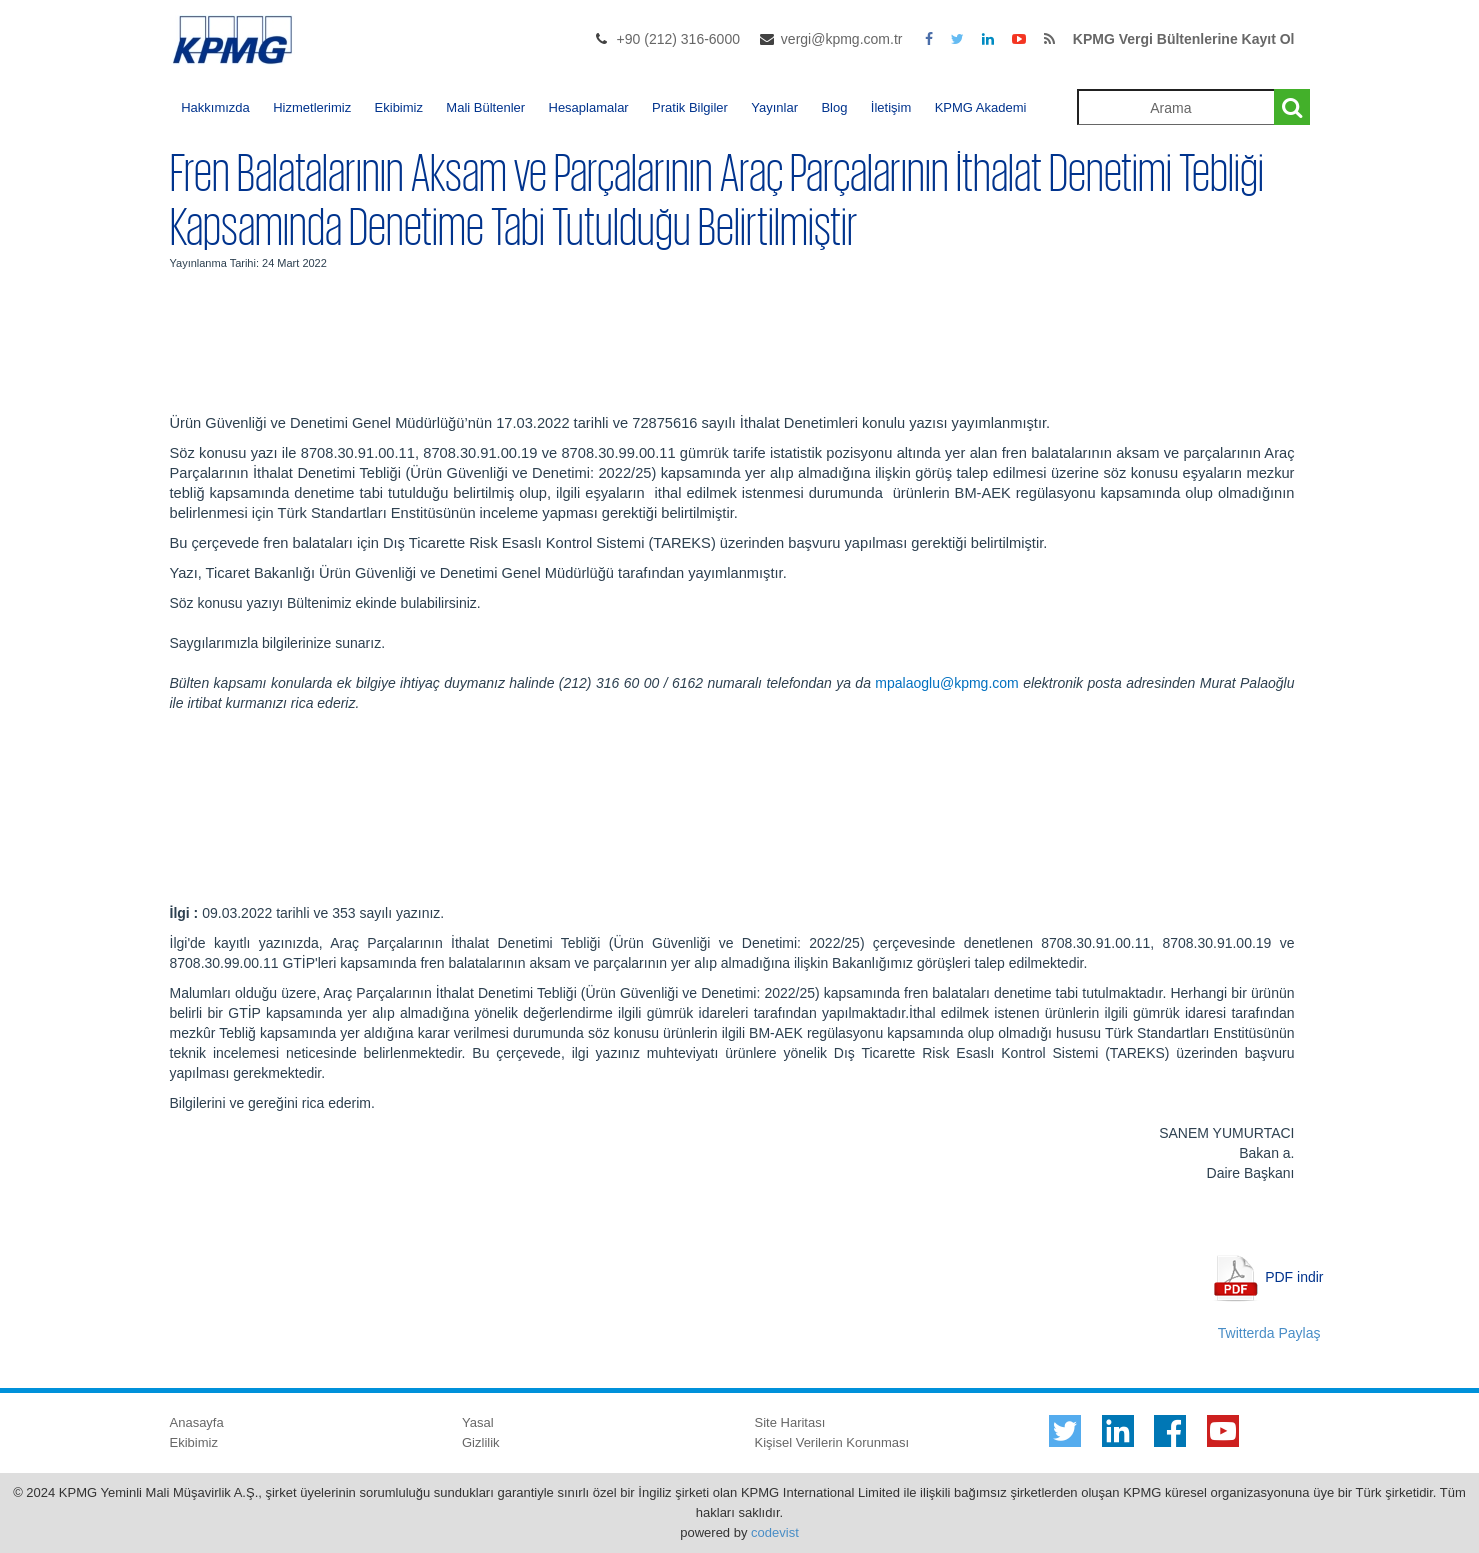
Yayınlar (774, 107)
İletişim (891, 107)
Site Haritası (790, 1422)
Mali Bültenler (485, 107)
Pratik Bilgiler (690, 107)
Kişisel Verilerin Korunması (832, 1442)
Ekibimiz (399, 107)
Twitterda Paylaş (1269, 1333)
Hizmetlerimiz (312, 107)
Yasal (478, 1422)
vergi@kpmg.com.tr (842, 39)
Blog (834, 107)
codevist (775, 1532)
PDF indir (1294, 1276)
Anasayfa (197, 1422)
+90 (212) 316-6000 (678, 39)
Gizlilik (481, 1442)
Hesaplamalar (589, 107)
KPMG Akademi (981, 107)
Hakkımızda (215, 107)
